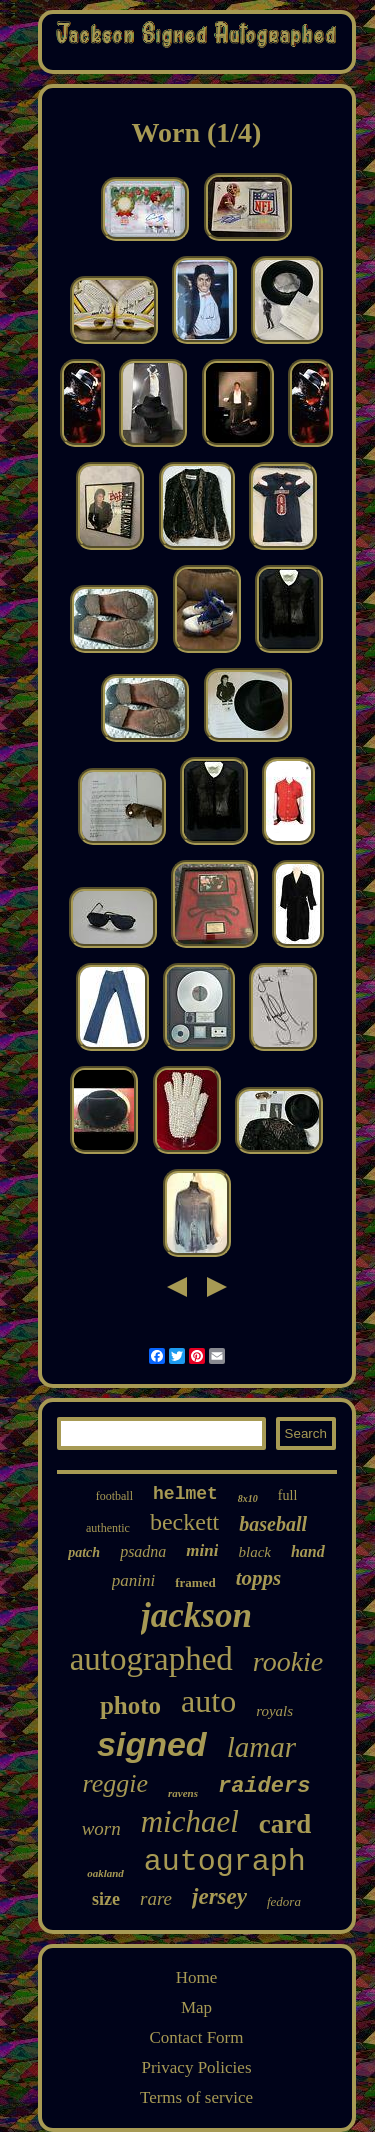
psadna (143, 1551)
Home (197, 1977)
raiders (264, 1786)
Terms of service (196, 2097)
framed (195, 1582)
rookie (288, 1661)
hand (308, 1551)
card (285, 1824)
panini (133, 1580)
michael (190, 1821)
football (114, 1496)
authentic (108, 1528)
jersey (219, 1896)
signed (152, 1744)
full (287, 1495)
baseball (273, 1524)
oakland (105, 1873)
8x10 (248, 1498)
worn (101, 1828)
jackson (196, 1615)
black (254, 1552)
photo (130, 1705)
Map (196, 2007)
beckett (184, 1522)
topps (259, 1578)
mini (202, 1550)
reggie (115, 1783)
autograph (225, 1862)
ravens (183, 1793)
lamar (261, 1747)
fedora (284, 1901)
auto (208, 1701)
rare (156, 1898)
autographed (151, 1659)
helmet (185, 1494)
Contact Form (197, 2037)
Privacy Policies (196, 2067)
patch (84, 1552)
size (106, 1899)
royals (274, 1711)
